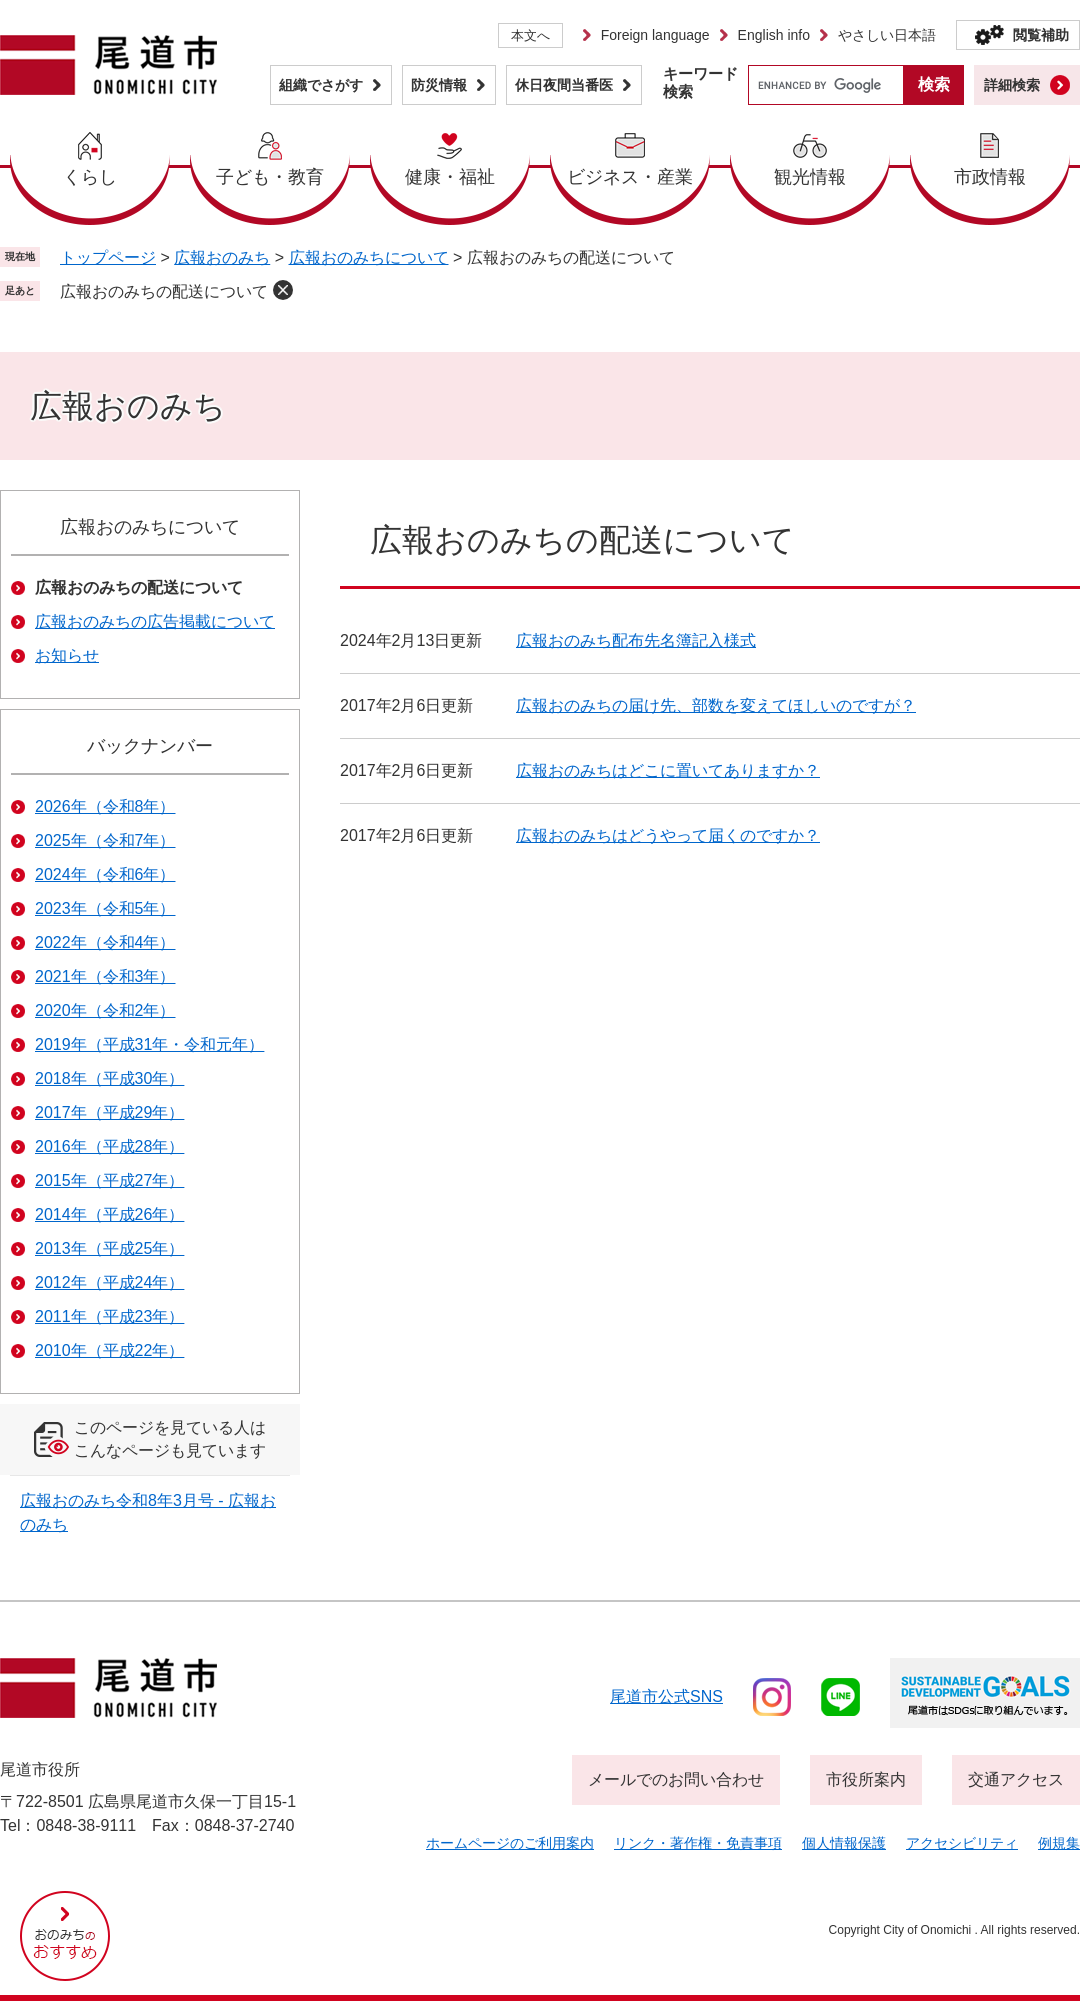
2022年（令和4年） (105, 942)
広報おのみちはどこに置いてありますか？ (668, 770)
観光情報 (810, 177)
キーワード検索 (700, 82)
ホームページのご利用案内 (510, 1843)
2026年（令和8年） (105, 806)
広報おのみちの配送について (164, 291)
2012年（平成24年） (109, 1282)
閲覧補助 (1041, 35)
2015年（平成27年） (109, 1180)
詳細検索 (1012, 85)
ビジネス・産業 (630, 177)
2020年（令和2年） (105, 1010)
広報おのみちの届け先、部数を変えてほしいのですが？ (716, 705)
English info (774, 35)
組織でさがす (321, 85)
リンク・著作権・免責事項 (698, 1843)
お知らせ (67, 655)
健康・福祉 (450, 177)
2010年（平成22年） (109, 1350)
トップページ (108, 257)
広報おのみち (222, 257)
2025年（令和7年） (105, 840)
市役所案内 (866, 1779)
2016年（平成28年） (109, 1146)
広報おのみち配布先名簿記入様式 (636, 640)
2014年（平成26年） (109, 1214)
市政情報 (990, 177)
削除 (283, 290)
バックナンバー (150, 746)
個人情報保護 (844, 1843)
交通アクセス (1016, 1779)
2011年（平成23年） (109, 1316)
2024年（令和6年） (105, 874)
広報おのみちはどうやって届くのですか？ (668, 835)
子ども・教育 (270, 177)
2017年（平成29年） (109, 1112)
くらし (90, 177)
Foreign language (655, 35)
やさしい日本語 (887, 35)
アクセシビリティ (962, 1843)
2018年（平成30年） (109, 1078)
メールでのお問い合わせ (676, 1779)
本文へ (530, 35)
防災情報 (439, 85)
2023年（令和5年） (105, 908)
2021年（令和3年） (105, 976)
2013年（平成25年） (109, 1248)
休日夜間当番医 (564, 85)
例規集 (1059, 1843)
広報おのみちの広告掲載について (155, 621)
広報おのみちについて (369, 257)
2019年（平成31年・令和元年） (149, 1044)
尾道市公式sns (666, 1696)
